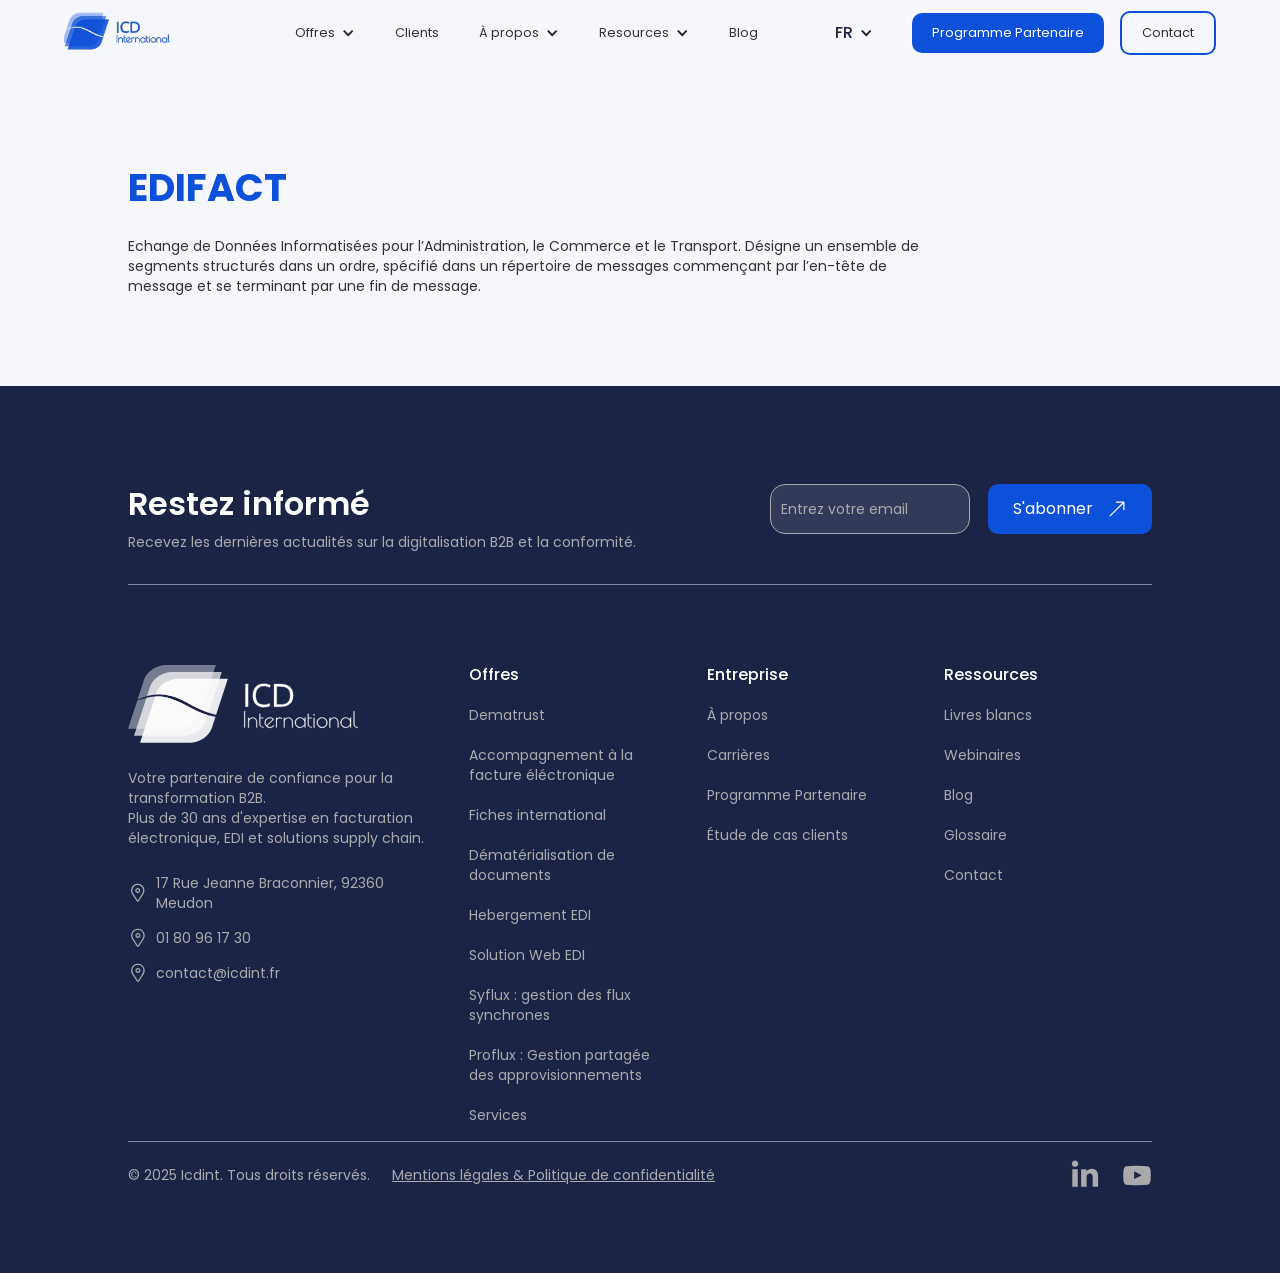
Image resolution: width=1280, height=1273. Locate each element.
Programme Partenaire (1008, 32)
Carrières (738, 755)
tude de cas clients (777, 835)
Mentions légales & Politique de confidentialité (553, 1175)
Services (498, 1115)
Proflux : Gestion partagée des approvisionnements (559, 1065)
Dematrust (507, 715)
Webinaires (982, 755)
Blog (743, 32)
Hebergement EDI (530, 915)
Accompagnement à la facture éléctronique (551, 765)
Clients (417, 32)
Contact (1168, 32)
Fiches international (537, 815)
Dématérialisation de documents (542, 865)
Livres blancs (988, 715)
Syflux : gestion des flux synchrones (550, 1005)
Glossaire (975, 835)
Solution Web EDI (527, 955)
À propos (737, 715)
